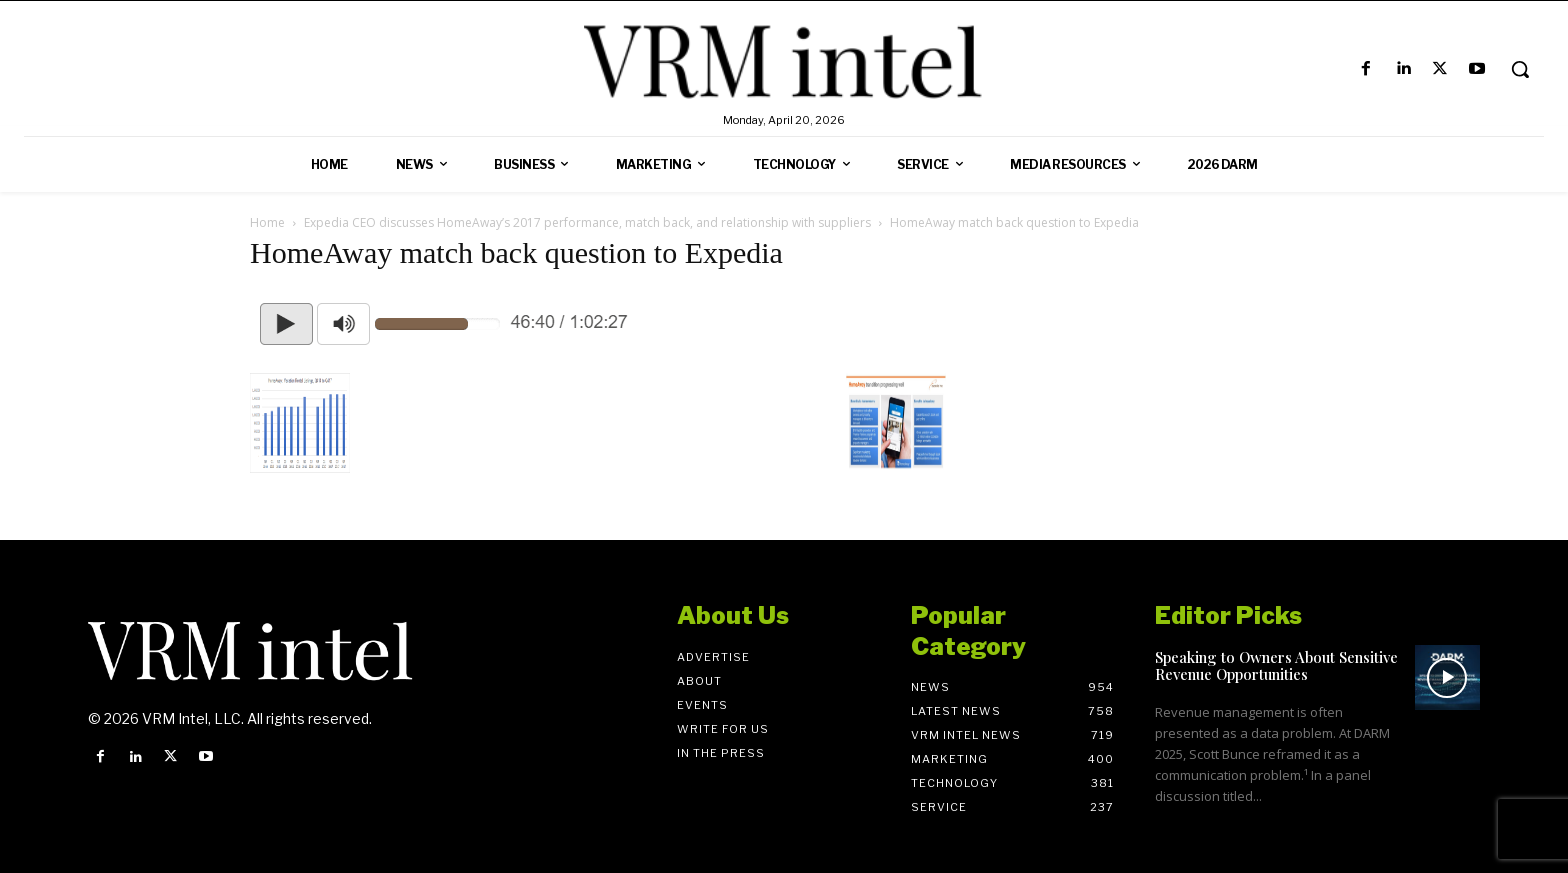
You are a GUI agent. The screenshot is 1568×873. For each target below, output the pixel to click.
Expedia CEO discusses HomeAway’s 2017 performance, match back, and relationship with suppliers (587, 222)
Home (267, 222)
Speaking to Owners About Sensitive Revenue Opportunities (1276, 665)
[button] (1520, 69)
